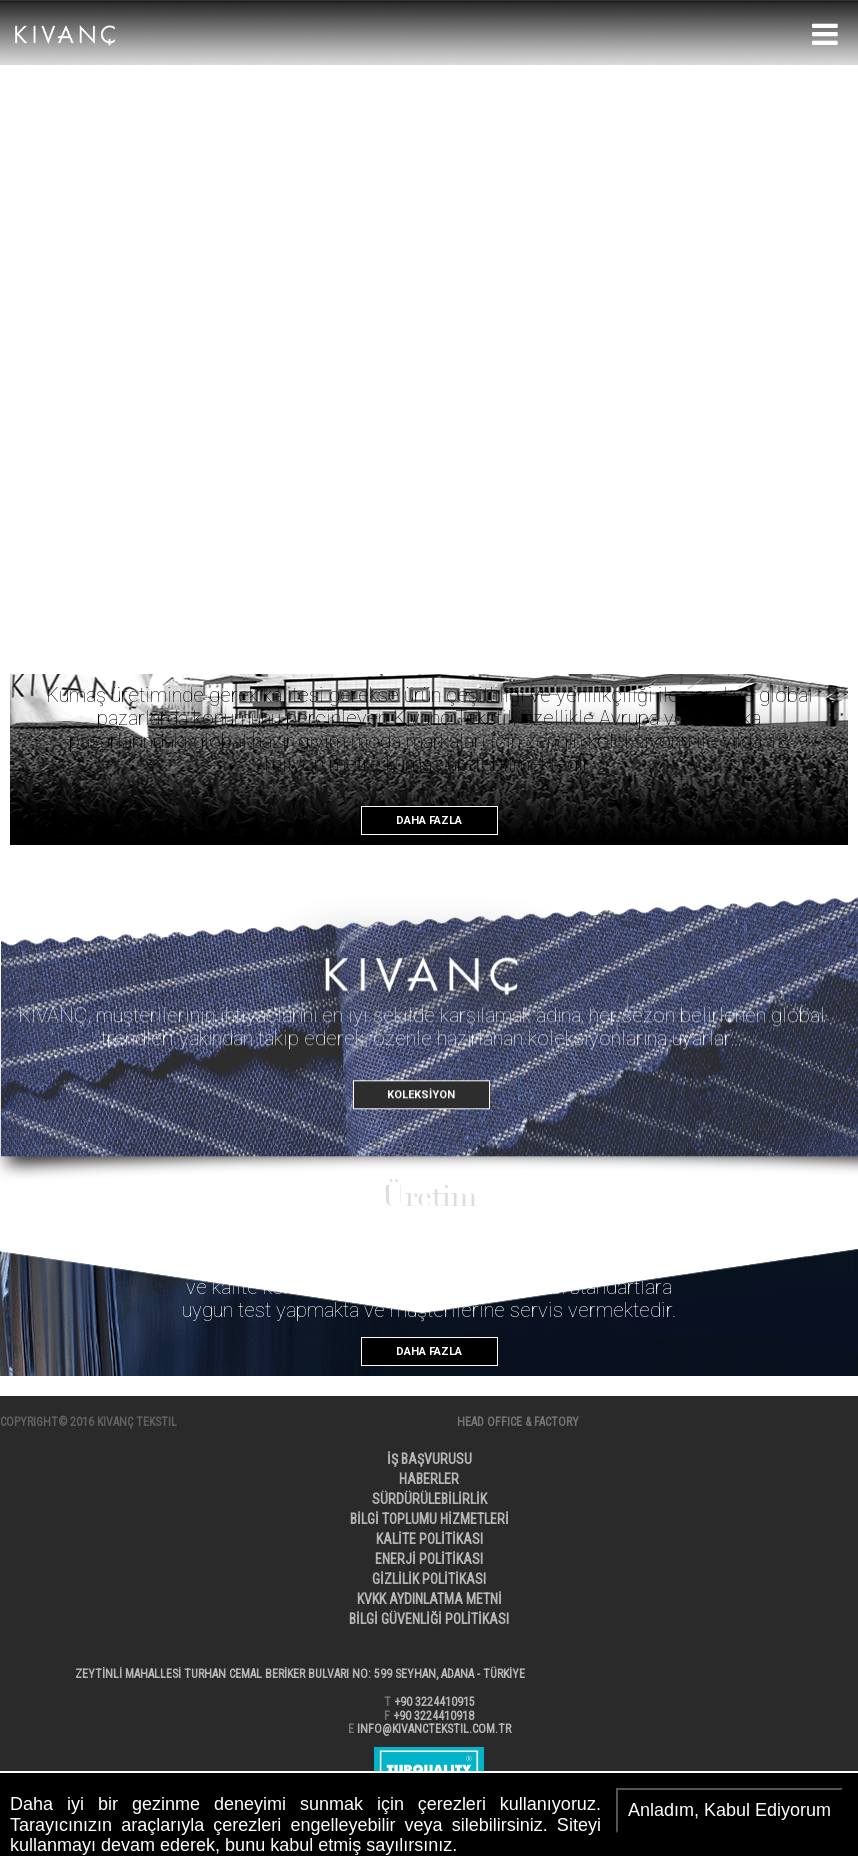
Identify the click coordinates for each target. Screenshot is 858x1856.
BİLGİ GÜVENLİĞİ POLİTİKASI (429, 1619)
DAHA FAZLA (429, 820)
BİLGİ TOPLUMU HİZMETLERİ (429, 1519)
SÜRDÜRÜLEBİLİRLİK (429, 1499)
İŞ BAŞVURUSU (429, 1459)
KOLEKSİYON (421, 1138)
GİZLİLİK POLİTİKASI (429, 1579)
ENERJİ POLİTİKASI (429, 1559)
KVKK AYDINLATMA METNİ (429, 1599)
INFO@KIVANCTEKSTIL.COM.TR (434, 1729)
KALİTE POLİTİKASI (429, 1539)
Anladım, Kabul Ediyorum (729, 1810)
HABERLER (429, 1479)
